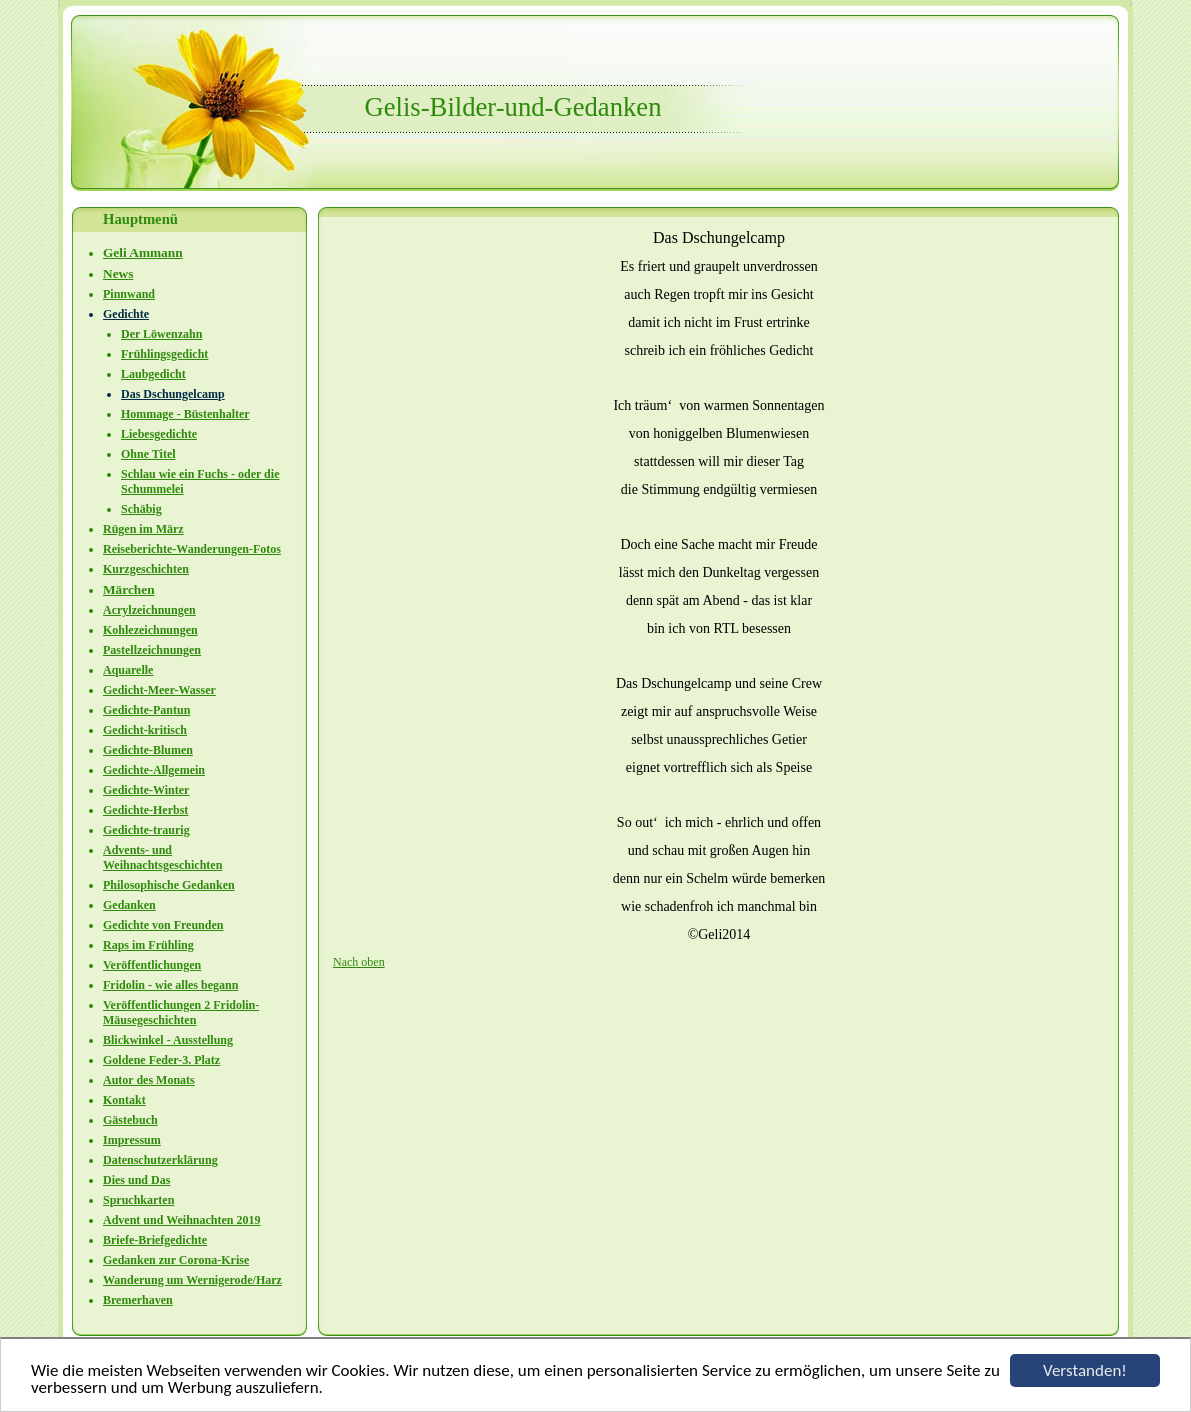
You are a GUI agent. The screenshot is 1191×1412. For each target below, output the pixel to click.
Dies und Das (136, 1180)
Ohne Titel (148, 454)
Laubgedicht (153, 374)
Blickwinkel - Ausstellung (168, 1040)
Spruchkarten (138, 1200)
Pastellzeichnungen (152, 650)
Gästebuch (130, 1120)
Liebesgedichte (159, 434)
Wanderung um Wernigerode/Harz (192, 1280)
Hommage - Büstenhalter (185, 414)
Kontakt (124, 1100)
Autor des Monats (149, 1080)
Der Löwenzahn (161, 334)
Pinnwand (129, 294)
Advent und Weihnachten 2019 (181, 1220)
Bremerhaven (138, 1300)
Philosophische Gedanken (169, 885)
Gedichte (126, 314)
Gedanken (129, 905)
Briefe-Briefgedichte (155, 1240)
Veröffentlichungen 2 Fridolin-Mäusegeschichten (181, 1012)
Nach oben (359, 962)
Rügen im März (143, 529)
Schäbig (141, 509)
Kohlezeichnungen (150, 630)
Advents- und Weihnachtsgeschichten (162, 857)
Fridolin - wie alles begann (170, 985)
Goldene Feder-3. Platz (161, 1060)
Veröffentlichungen (152, 965)
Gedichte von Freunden (163, 925)
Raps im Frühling (148, 945)
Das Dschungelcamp (173, 394)
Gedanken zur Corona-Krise (176, 1260)
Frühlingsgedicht (164, 354)
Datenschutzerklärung (160, 1160)
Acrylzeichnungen (149, 610)
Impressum (132, 1140)
